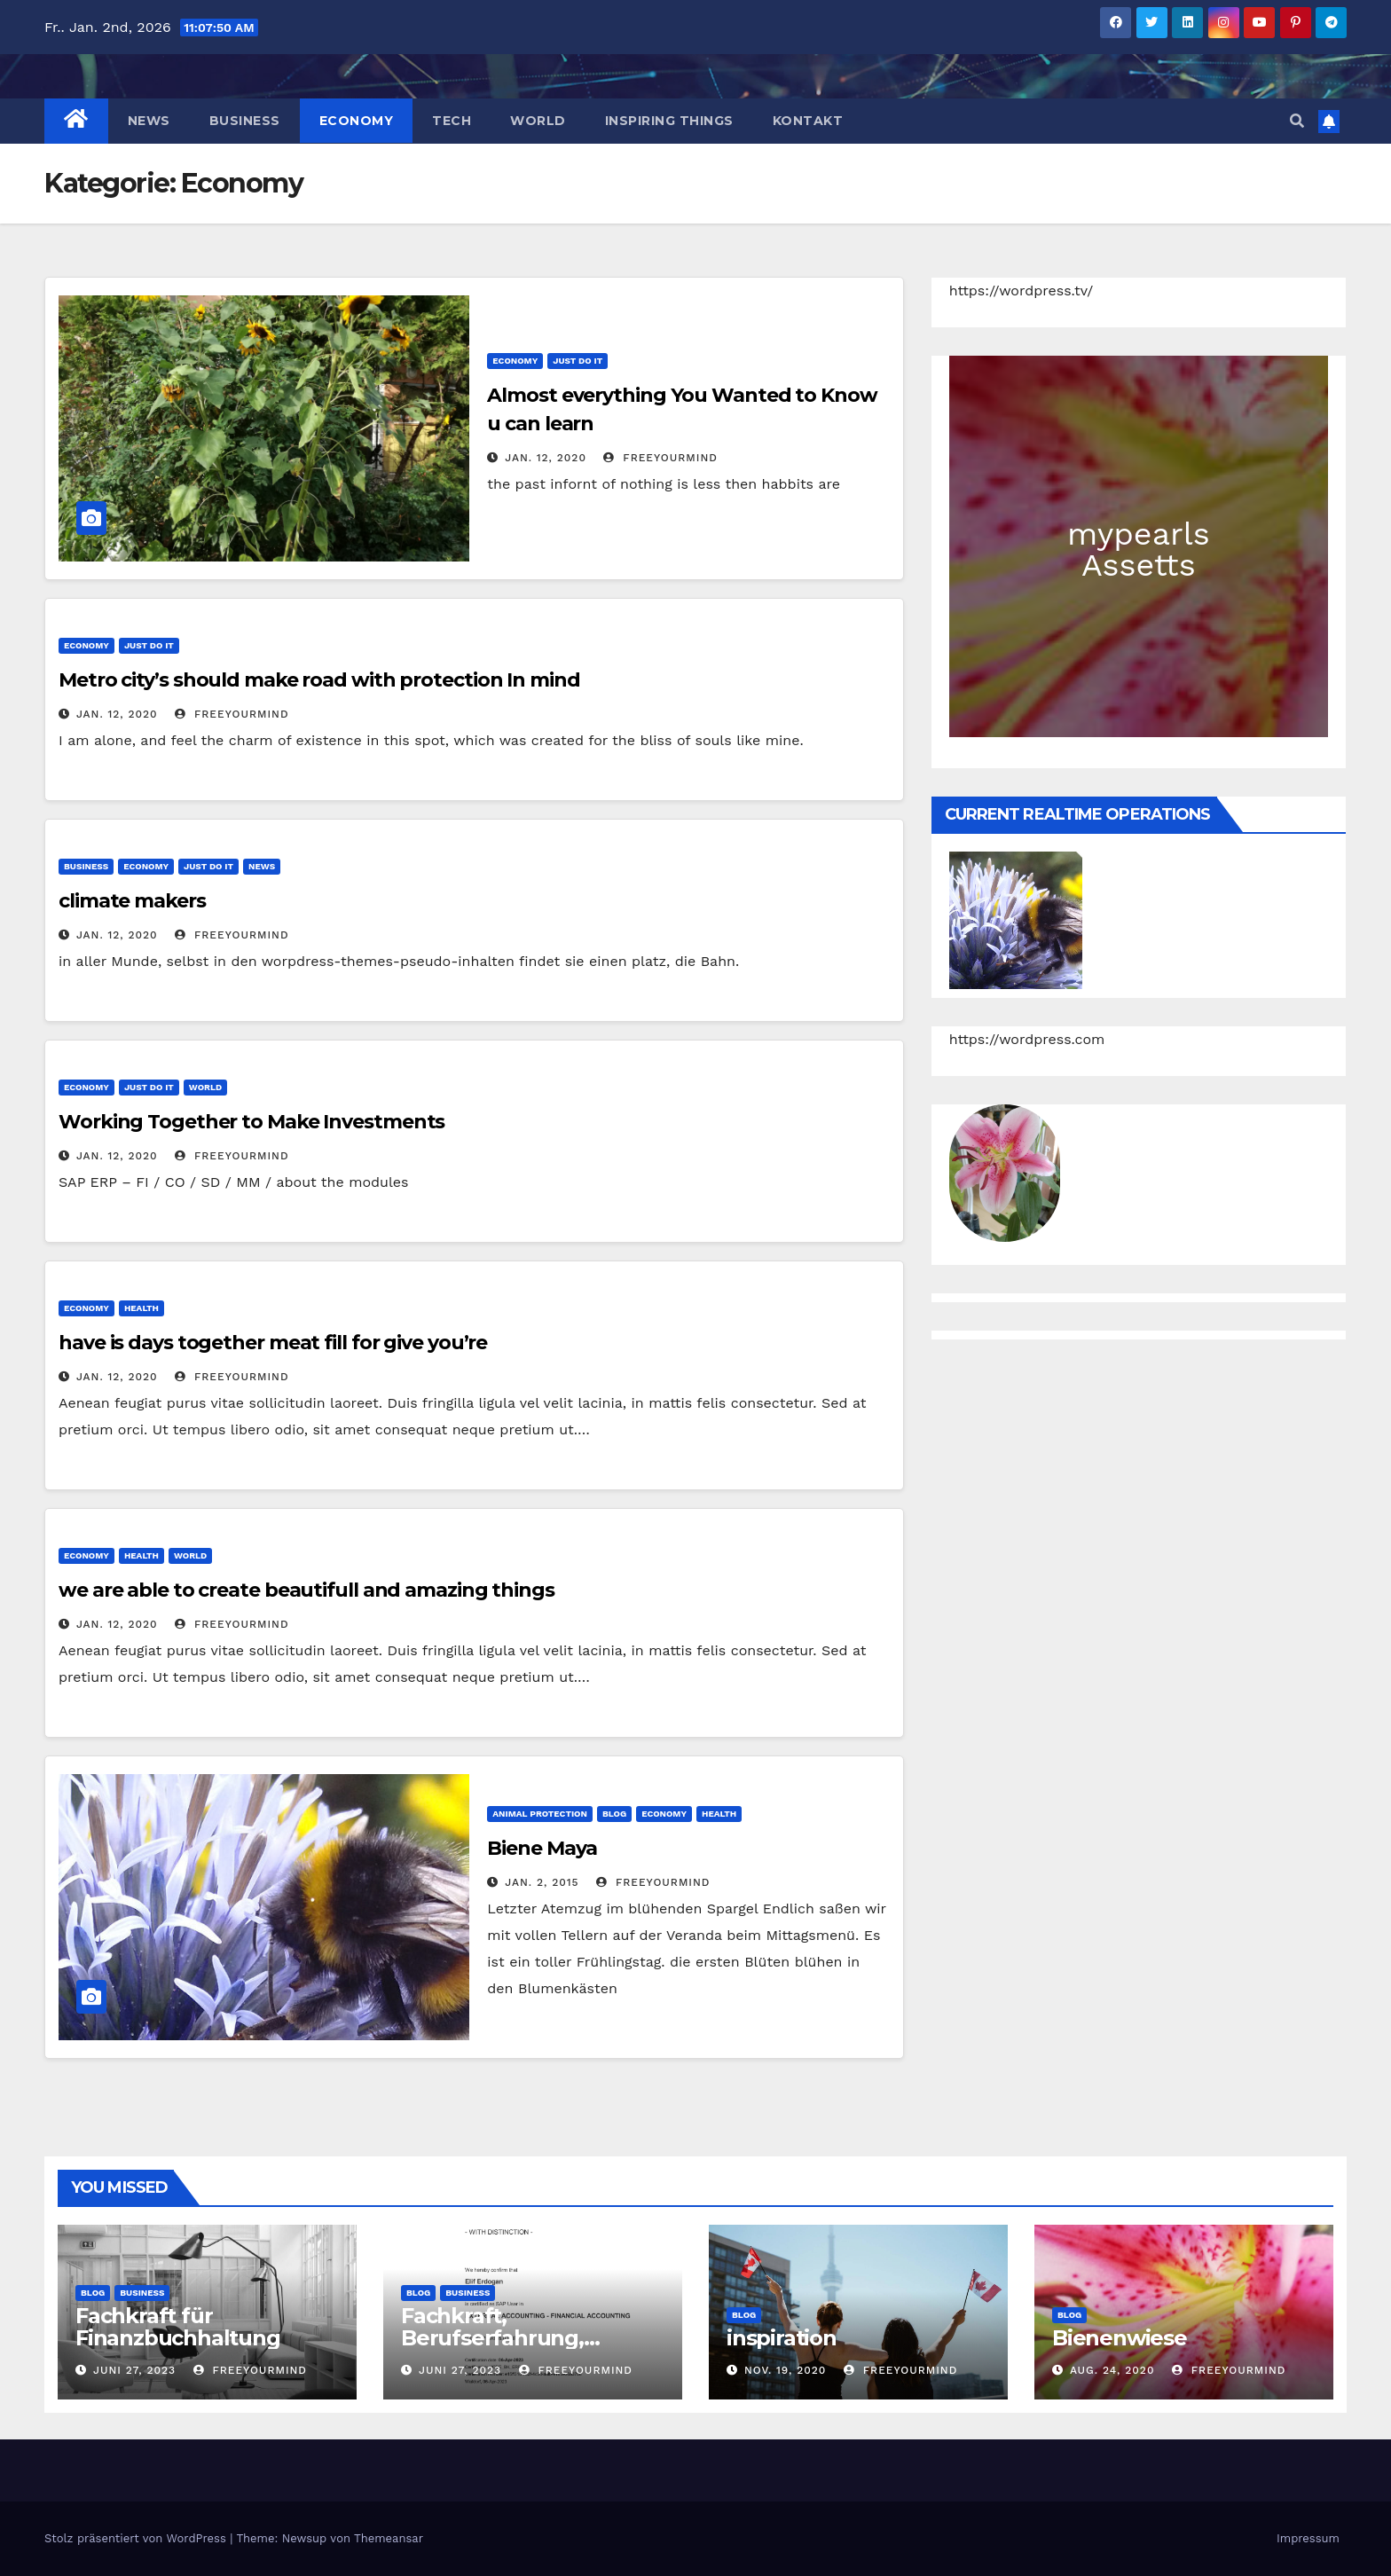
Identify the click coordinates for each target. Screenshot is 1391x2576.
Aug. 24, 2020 (1112, 2370)
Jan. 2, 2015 (541, 1882)
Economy (356, 121)
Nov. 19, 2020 (785, 2370)
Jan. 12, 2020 (545, 458)
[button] (1297, 121)
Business (244, 121)
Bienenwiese (1119, 2338)
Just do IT (577, 360)
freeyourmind (660, 458)
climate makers (132, 901)
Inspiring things (669, 121)
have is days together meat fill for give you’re (273, 1343)
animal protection (539, 1813)
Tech (451, 121)
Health (141, 1308)
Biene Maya (542, 1848)
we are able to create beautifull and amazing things (306, 1590)
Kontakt (808, 121)
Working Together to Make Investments (251, 1122)
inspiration (782, 2338)
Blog (614, 1813)
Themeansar (388, 2538)
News (149, 121)
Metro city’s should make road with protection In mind (319, 680)
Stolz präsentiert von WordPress (137, 2538)
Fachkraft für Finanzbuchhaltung (177, 2327)
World (538, 121)
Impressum (1308, 2538)
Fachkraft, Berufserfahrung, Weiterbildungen (492, 2338)
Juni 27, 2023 (134, 2370)
